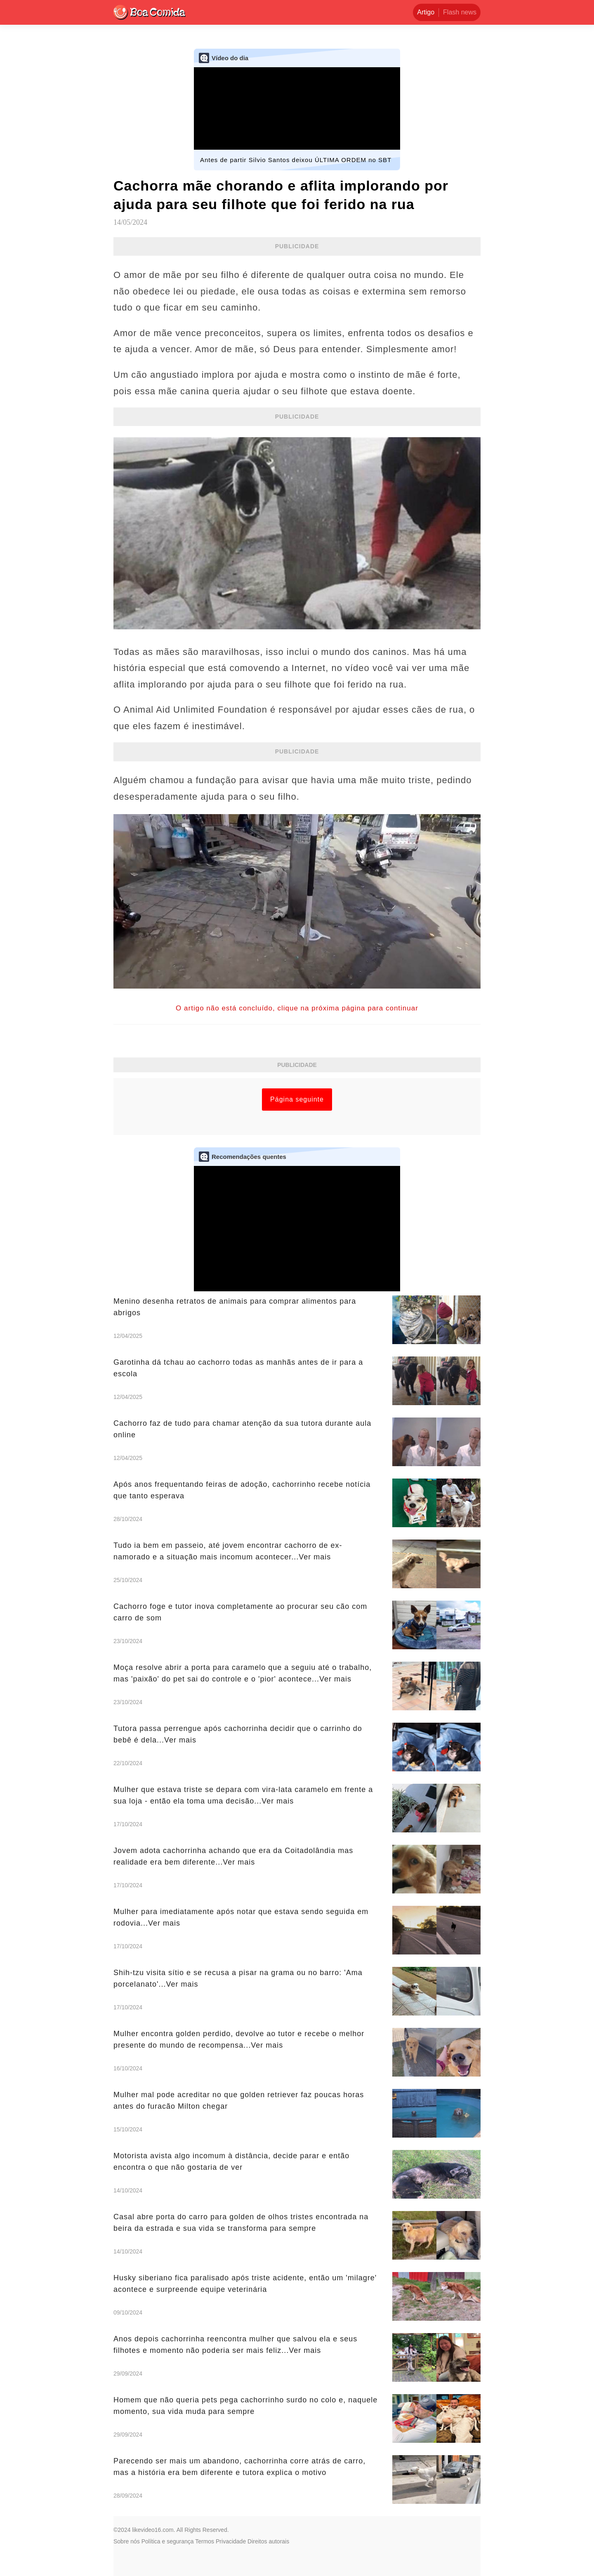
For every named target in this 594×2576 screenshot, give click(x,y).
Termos (204, 2541)
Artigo (425, 12)
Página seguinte (297, 1099)
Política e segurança (167, 2541)
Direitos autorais (268, 2541)
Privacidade (231, 2541)
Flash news (459, 12)
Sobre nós (126, 2541)
